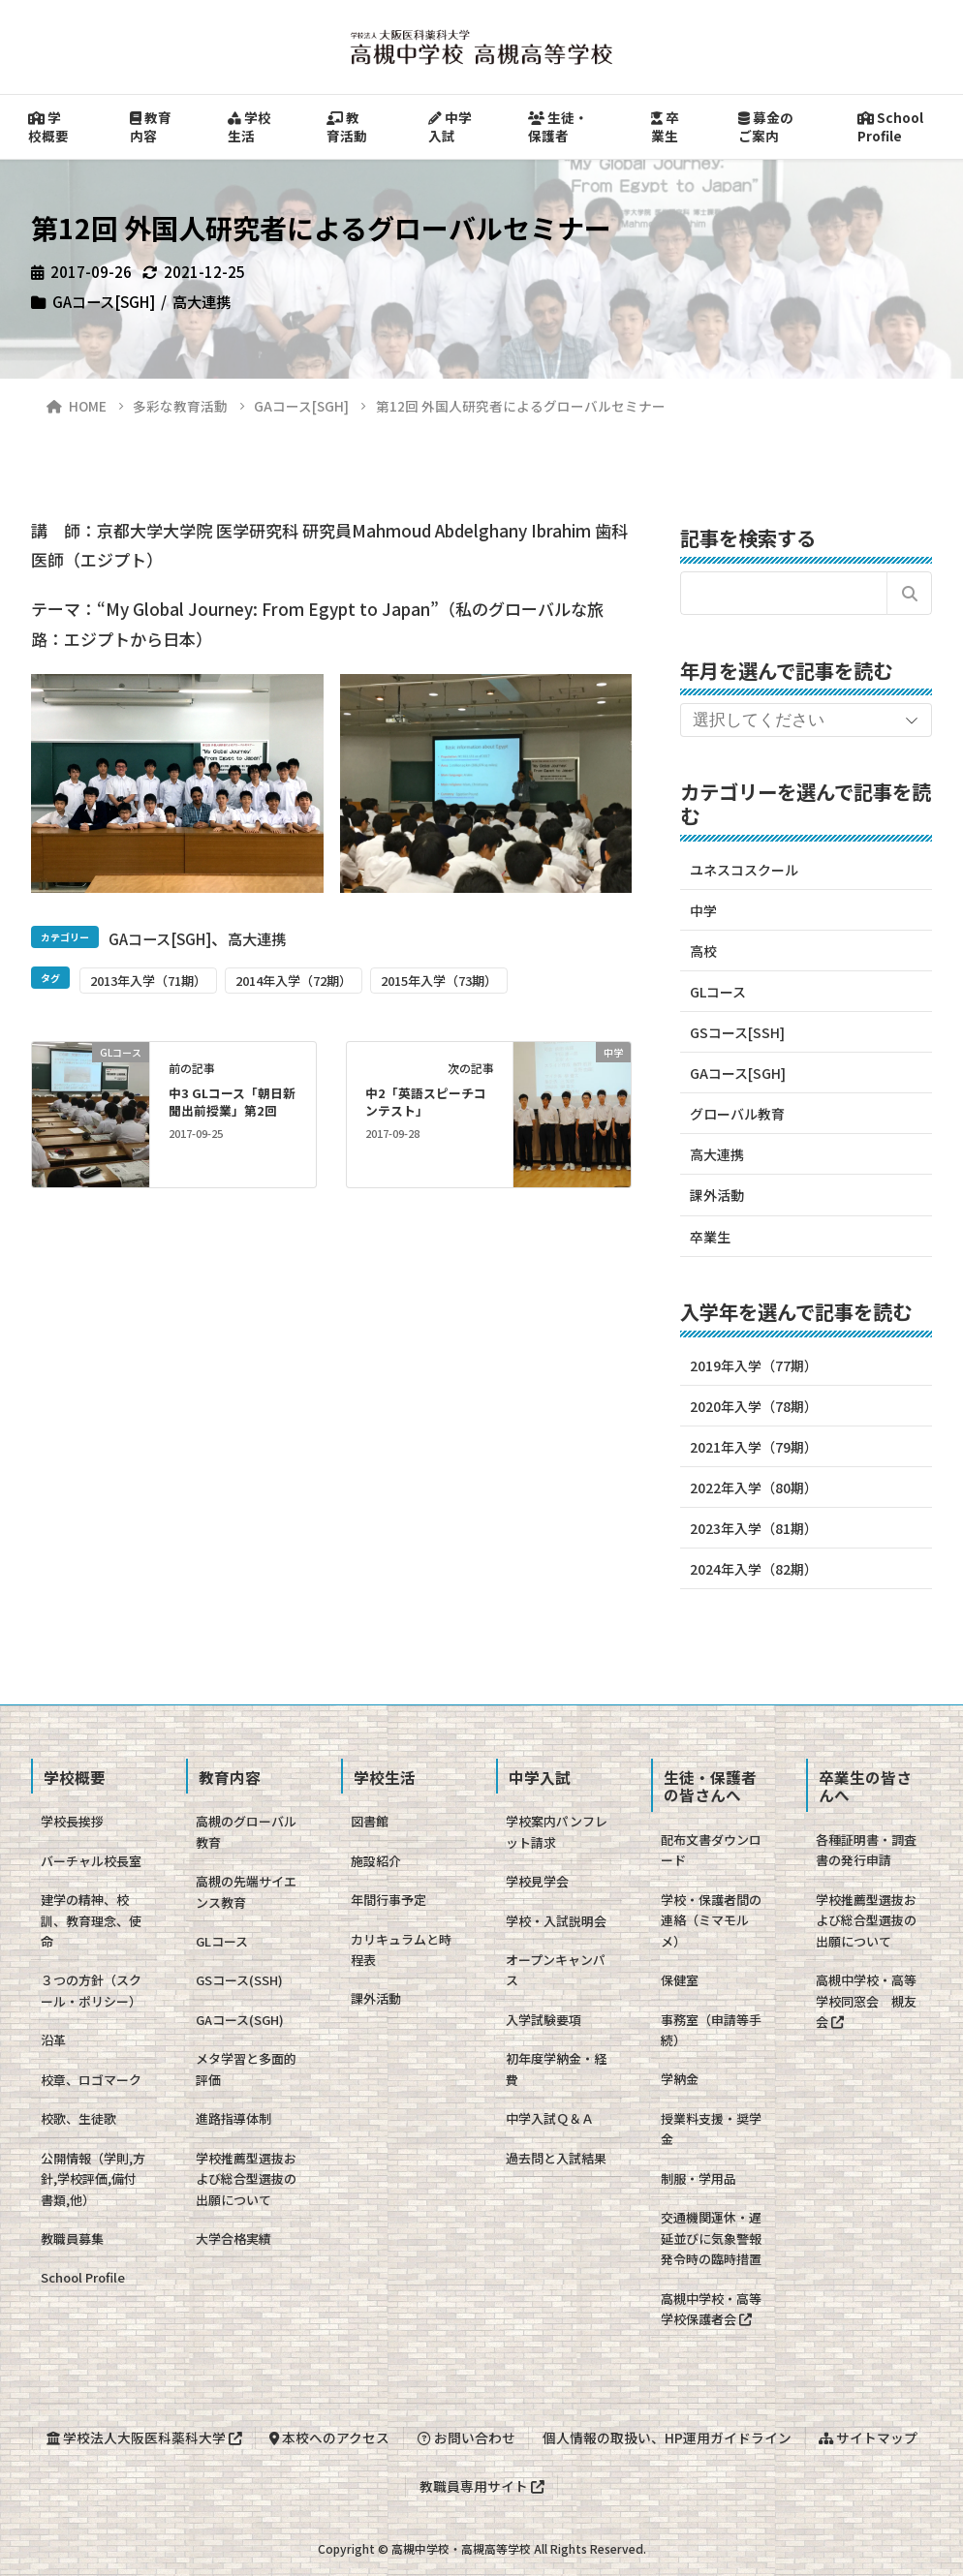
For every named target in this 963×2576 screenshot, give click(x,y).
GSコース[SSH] (737, 1032)
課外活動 (717, 1195)
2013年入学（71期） (148, 980)
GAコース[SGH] (103, 301)
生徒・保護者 (558, 126)
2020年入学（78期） (754, 1406)
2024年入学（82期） (754, 1569)
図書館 (369, 1821)
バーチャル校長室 (91, 1861)
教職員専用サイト (481, 2486)
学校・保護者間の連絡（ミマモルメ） (711, 1920)
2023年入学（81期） (754, 1528)
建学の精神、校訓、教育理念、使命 (91, 1920)
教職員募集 (72, 2238)
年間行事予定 (388, 1899)
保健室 (680, 1980)
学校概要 (48, 126)
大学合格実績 (233, 2238)
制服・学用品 (698, 2178)
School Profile (890, 126)
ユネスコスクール (744, 869)
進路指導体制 (233, 2118)
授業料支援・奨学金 (711, 2128)
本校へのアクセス (329, 2437)
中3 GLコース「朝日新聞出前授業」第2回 (232, 1101)
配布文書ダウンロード (711, 1849)
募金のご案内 (765, 126)
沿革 (53, 2040)
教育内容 (150, 126)
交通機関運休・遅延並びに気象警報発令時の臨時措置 (711, 2238)
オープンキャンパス (556, 1969)
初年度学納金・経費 (556, 2068)
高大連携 (201, 301)
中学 (703, 910)
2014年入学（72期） (293, 980)
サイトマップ (868, 2437)
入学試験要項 (543, 2019)
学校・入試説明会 (556, 1921)
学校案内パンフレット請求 (556, 1831)
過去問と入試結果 (556, 2158)
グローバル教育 (737, 1113)
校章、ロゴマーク (91, 2079)
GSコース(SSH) (239, 1980)
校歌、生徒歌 (78, 2118)
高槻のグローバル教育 (246, 1831)
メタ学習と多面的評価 (246, 2068)
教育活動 (346, 126)
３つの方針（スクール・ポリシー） (91, 1990)
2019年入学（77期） (754, 1365)
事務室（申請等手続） (711, 2029)
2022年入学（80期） (754, 1487)
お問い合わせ (466, 2437)
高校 (703, 951)
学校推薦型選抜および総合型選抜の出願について (246, 2179)
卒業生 (665, 126)
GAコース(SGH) (240, 2019)
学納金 (680, 2079)
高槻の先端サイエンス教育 (246, 1891)
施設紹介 (376, 1861)
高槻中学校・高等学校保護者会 (711, 2308)
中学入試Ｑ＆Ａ (550, 2118)
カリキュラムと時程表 (401, 1949)
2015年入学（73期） (439, 980)
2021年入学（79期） (754, 1447)
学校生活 (249, 126)
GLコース (718, 991)
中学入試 (450, 126)
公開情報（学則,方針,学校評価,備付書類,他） (93, 2179)
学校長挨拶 (72, 1821)
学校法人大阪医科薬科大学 (144, 2437)
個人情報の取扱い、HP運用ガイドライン (667, 2437)
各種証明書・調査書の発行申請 (866, 1849)
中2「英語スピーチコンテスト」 (425, 1101)
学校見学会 (537, 1881)
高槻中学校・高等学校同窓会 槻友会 (866, 2001)
